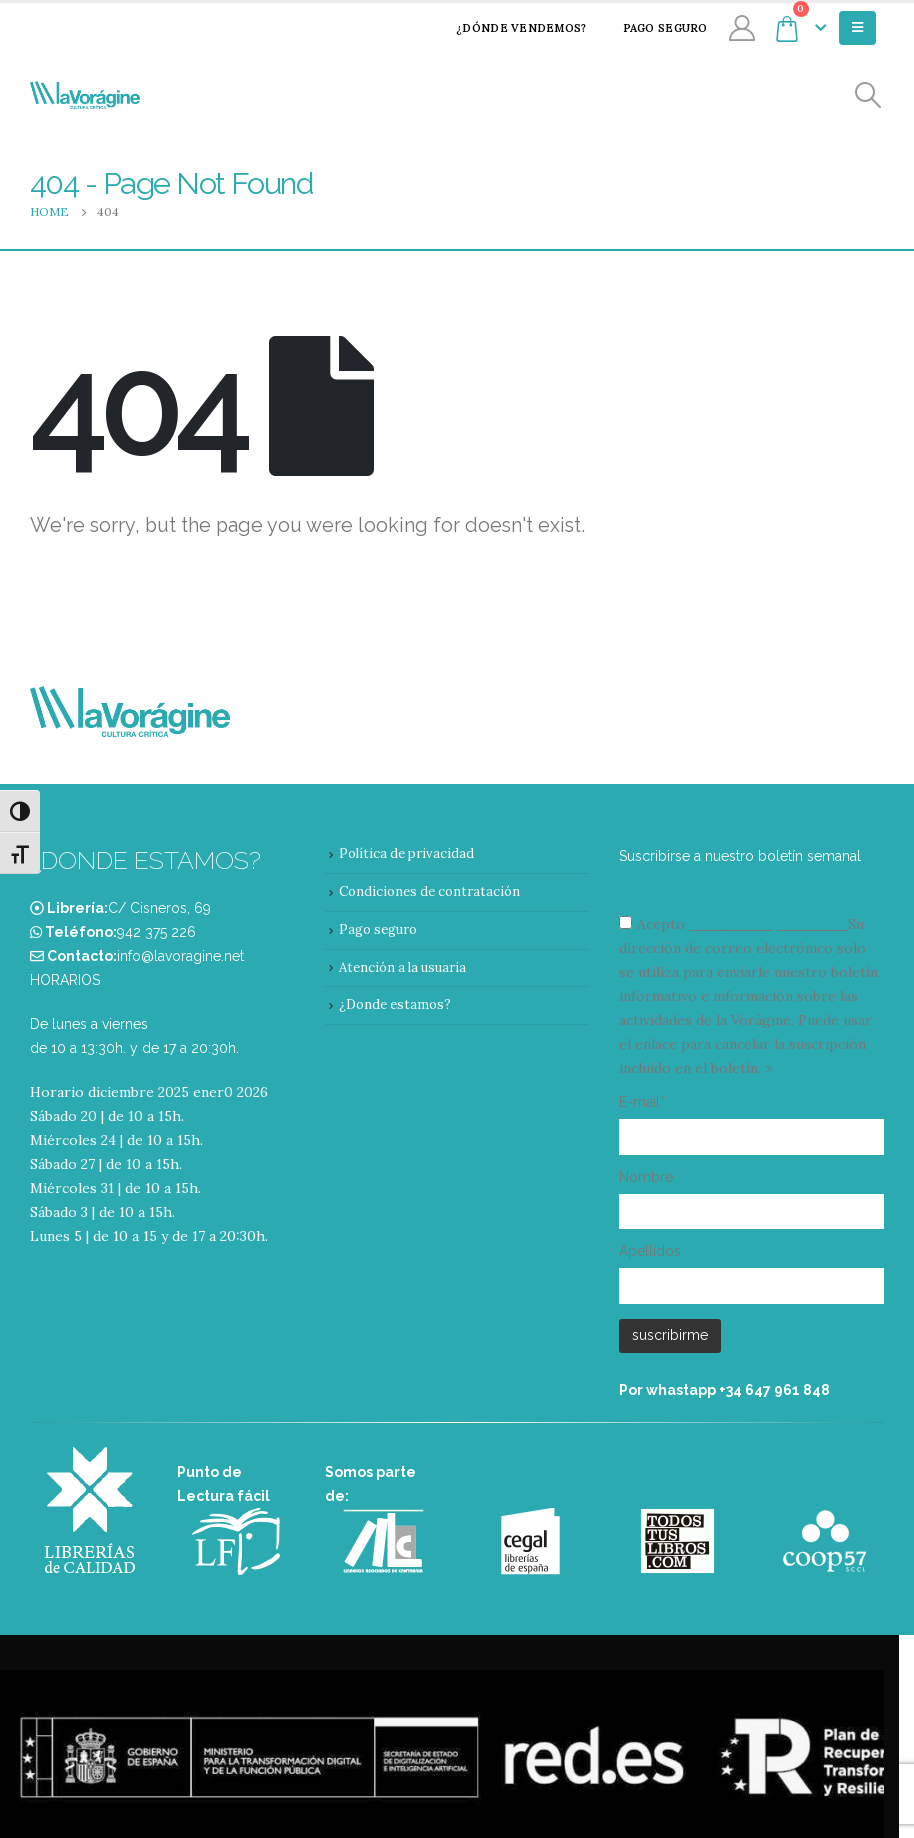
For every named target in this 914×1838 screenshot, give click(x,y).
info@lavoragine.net (180, 956)
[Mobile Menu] (857, 28)
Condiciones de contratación (429, 891)
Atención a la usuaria (402, 967)
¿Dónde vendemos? (508, 28)
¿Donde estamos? (395, 1004)
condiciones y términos (766, 924)
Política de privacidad (406, 853)
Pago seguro (652, 28)
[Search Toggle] (868, 95)
